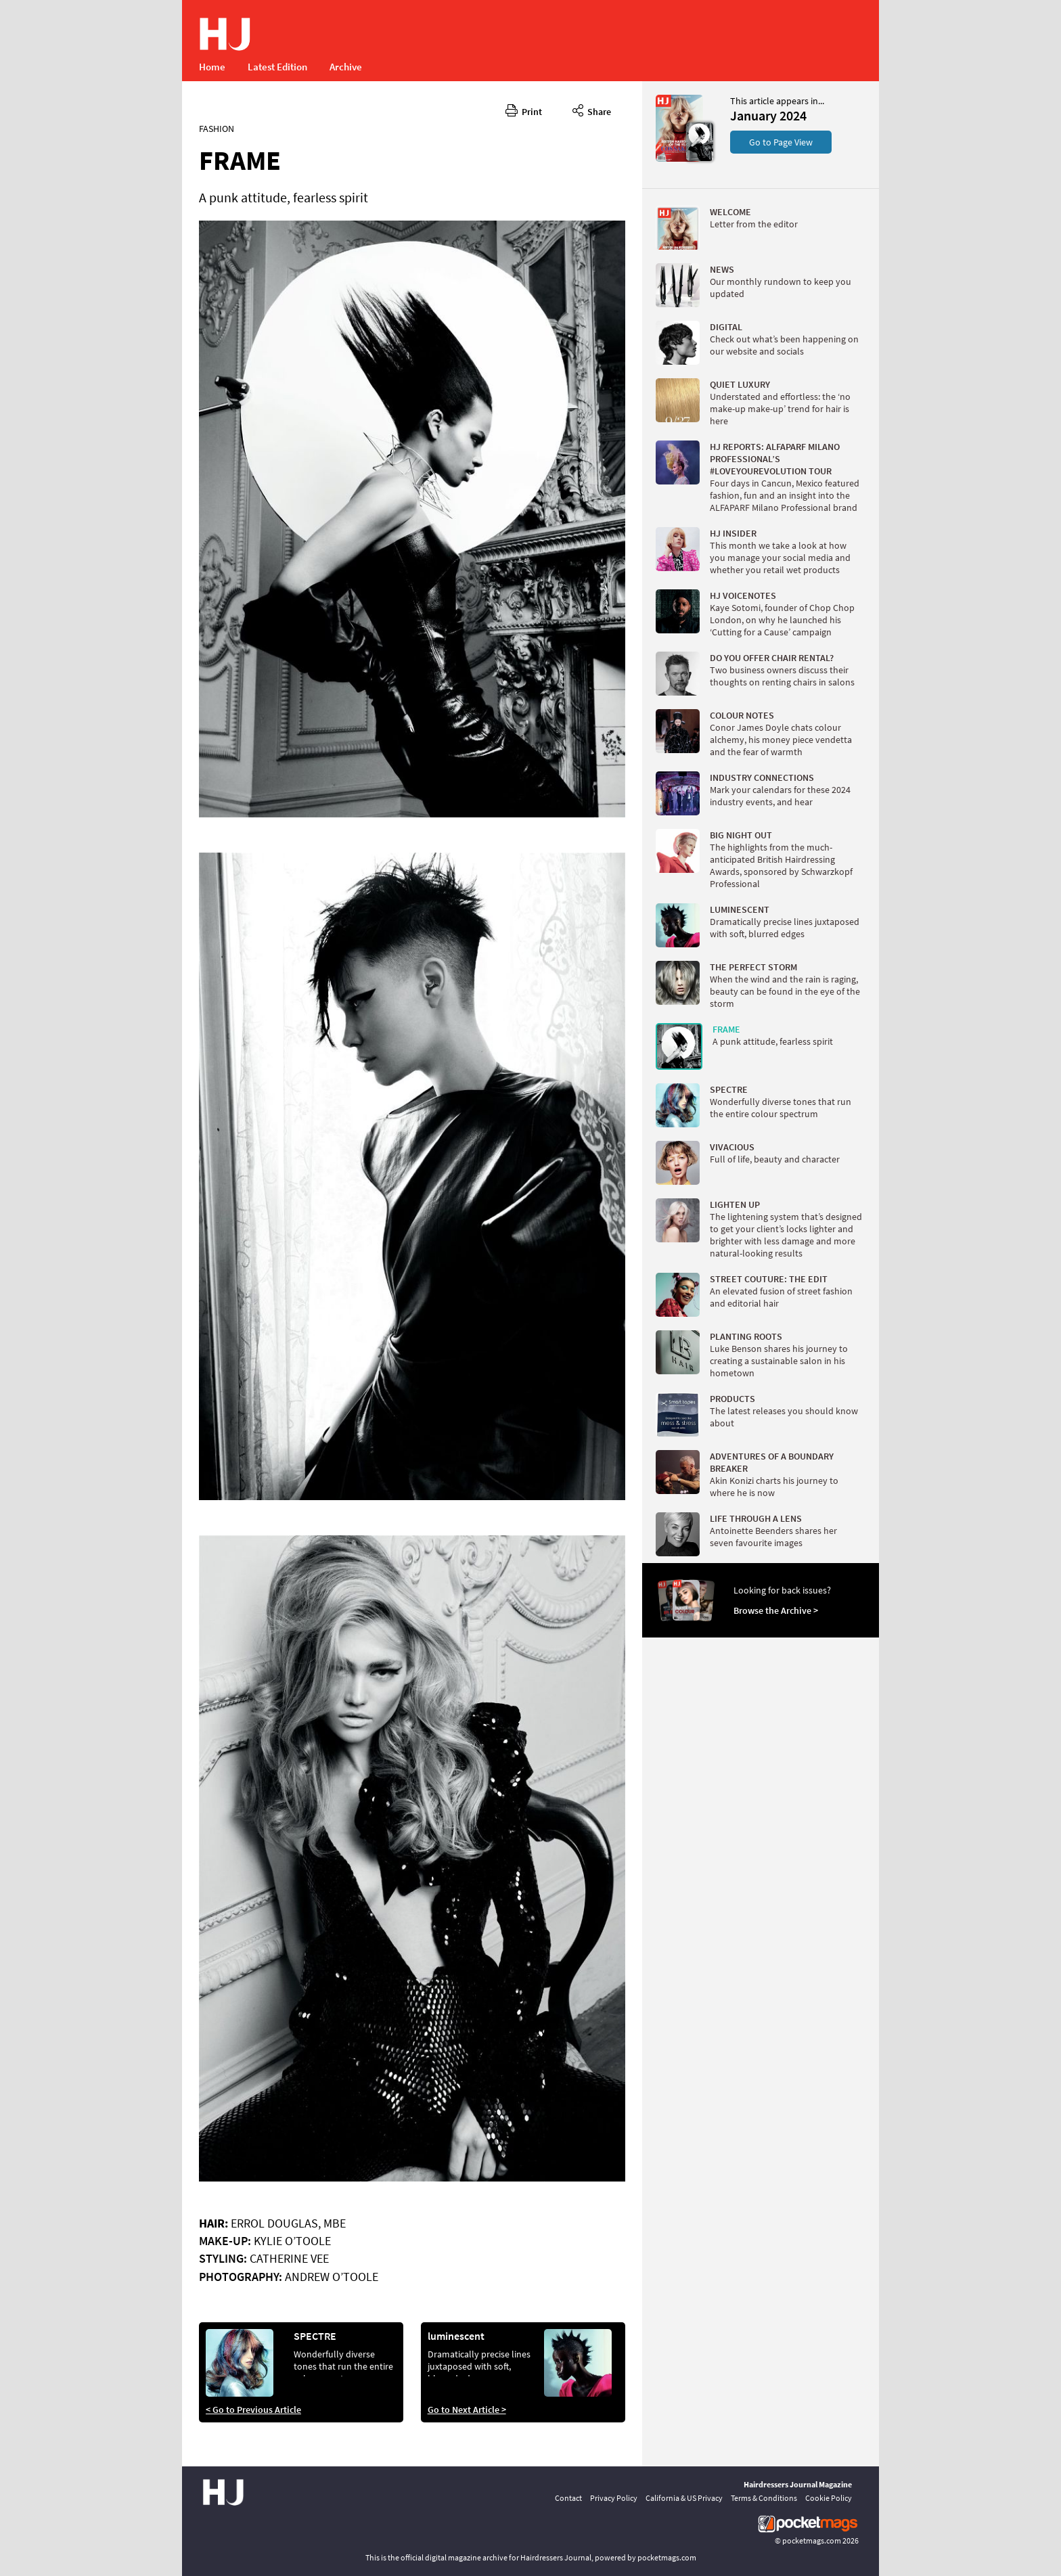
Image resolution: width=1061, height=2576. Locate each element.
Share (591, 109)
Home (212, 66)
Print (523, 109)
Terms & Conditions (764, 2498)
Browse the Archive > (775, 1610)
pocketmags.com (811, 2540)
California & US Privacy (684, 2498)
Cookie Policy (828, 2498)
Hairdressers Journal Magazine (798, 2484)
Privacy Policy (613, 2498)
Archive (346, 66)
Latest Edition (277, 66)
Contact (568, 2498)
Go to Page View (781, 142)
